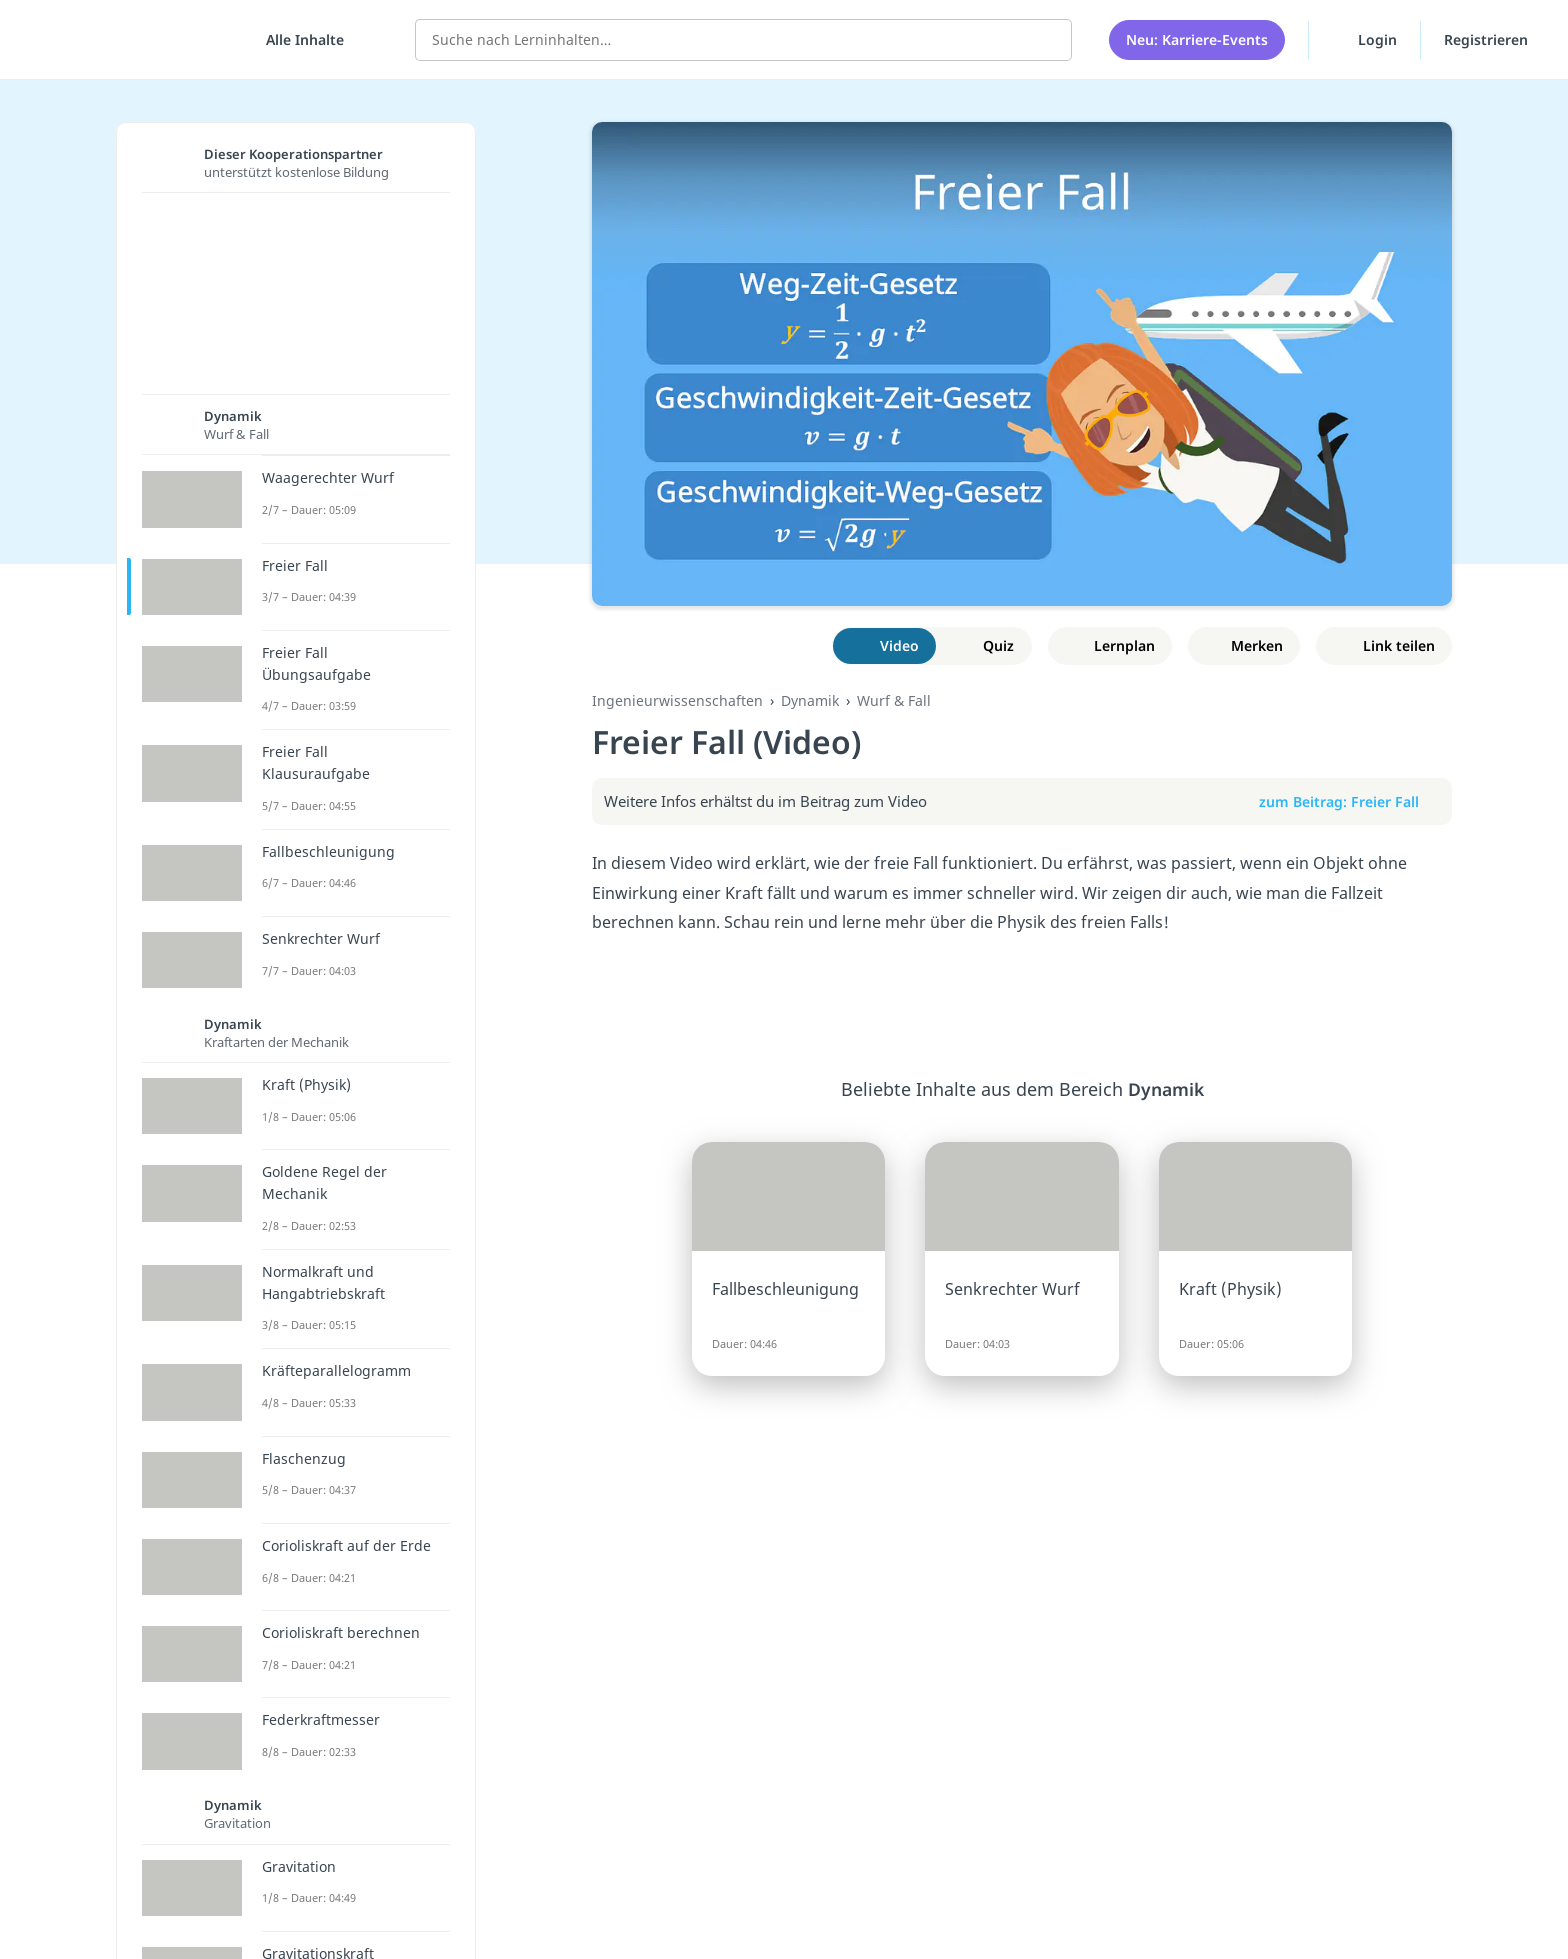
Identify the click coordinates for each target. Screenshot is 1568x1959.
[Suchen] (1046, 40)
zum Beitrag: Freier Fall (1349, 801)
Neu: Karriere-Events (1197, 39)
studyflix (133, 39)
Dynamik (810, 700)
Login (1364, 39)
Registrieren (1486, 39)
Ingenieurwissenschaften (677, 700)
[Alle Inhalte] (298, 40)
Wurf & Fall (894, 700)
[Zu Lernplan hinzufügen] (1110, 646)
